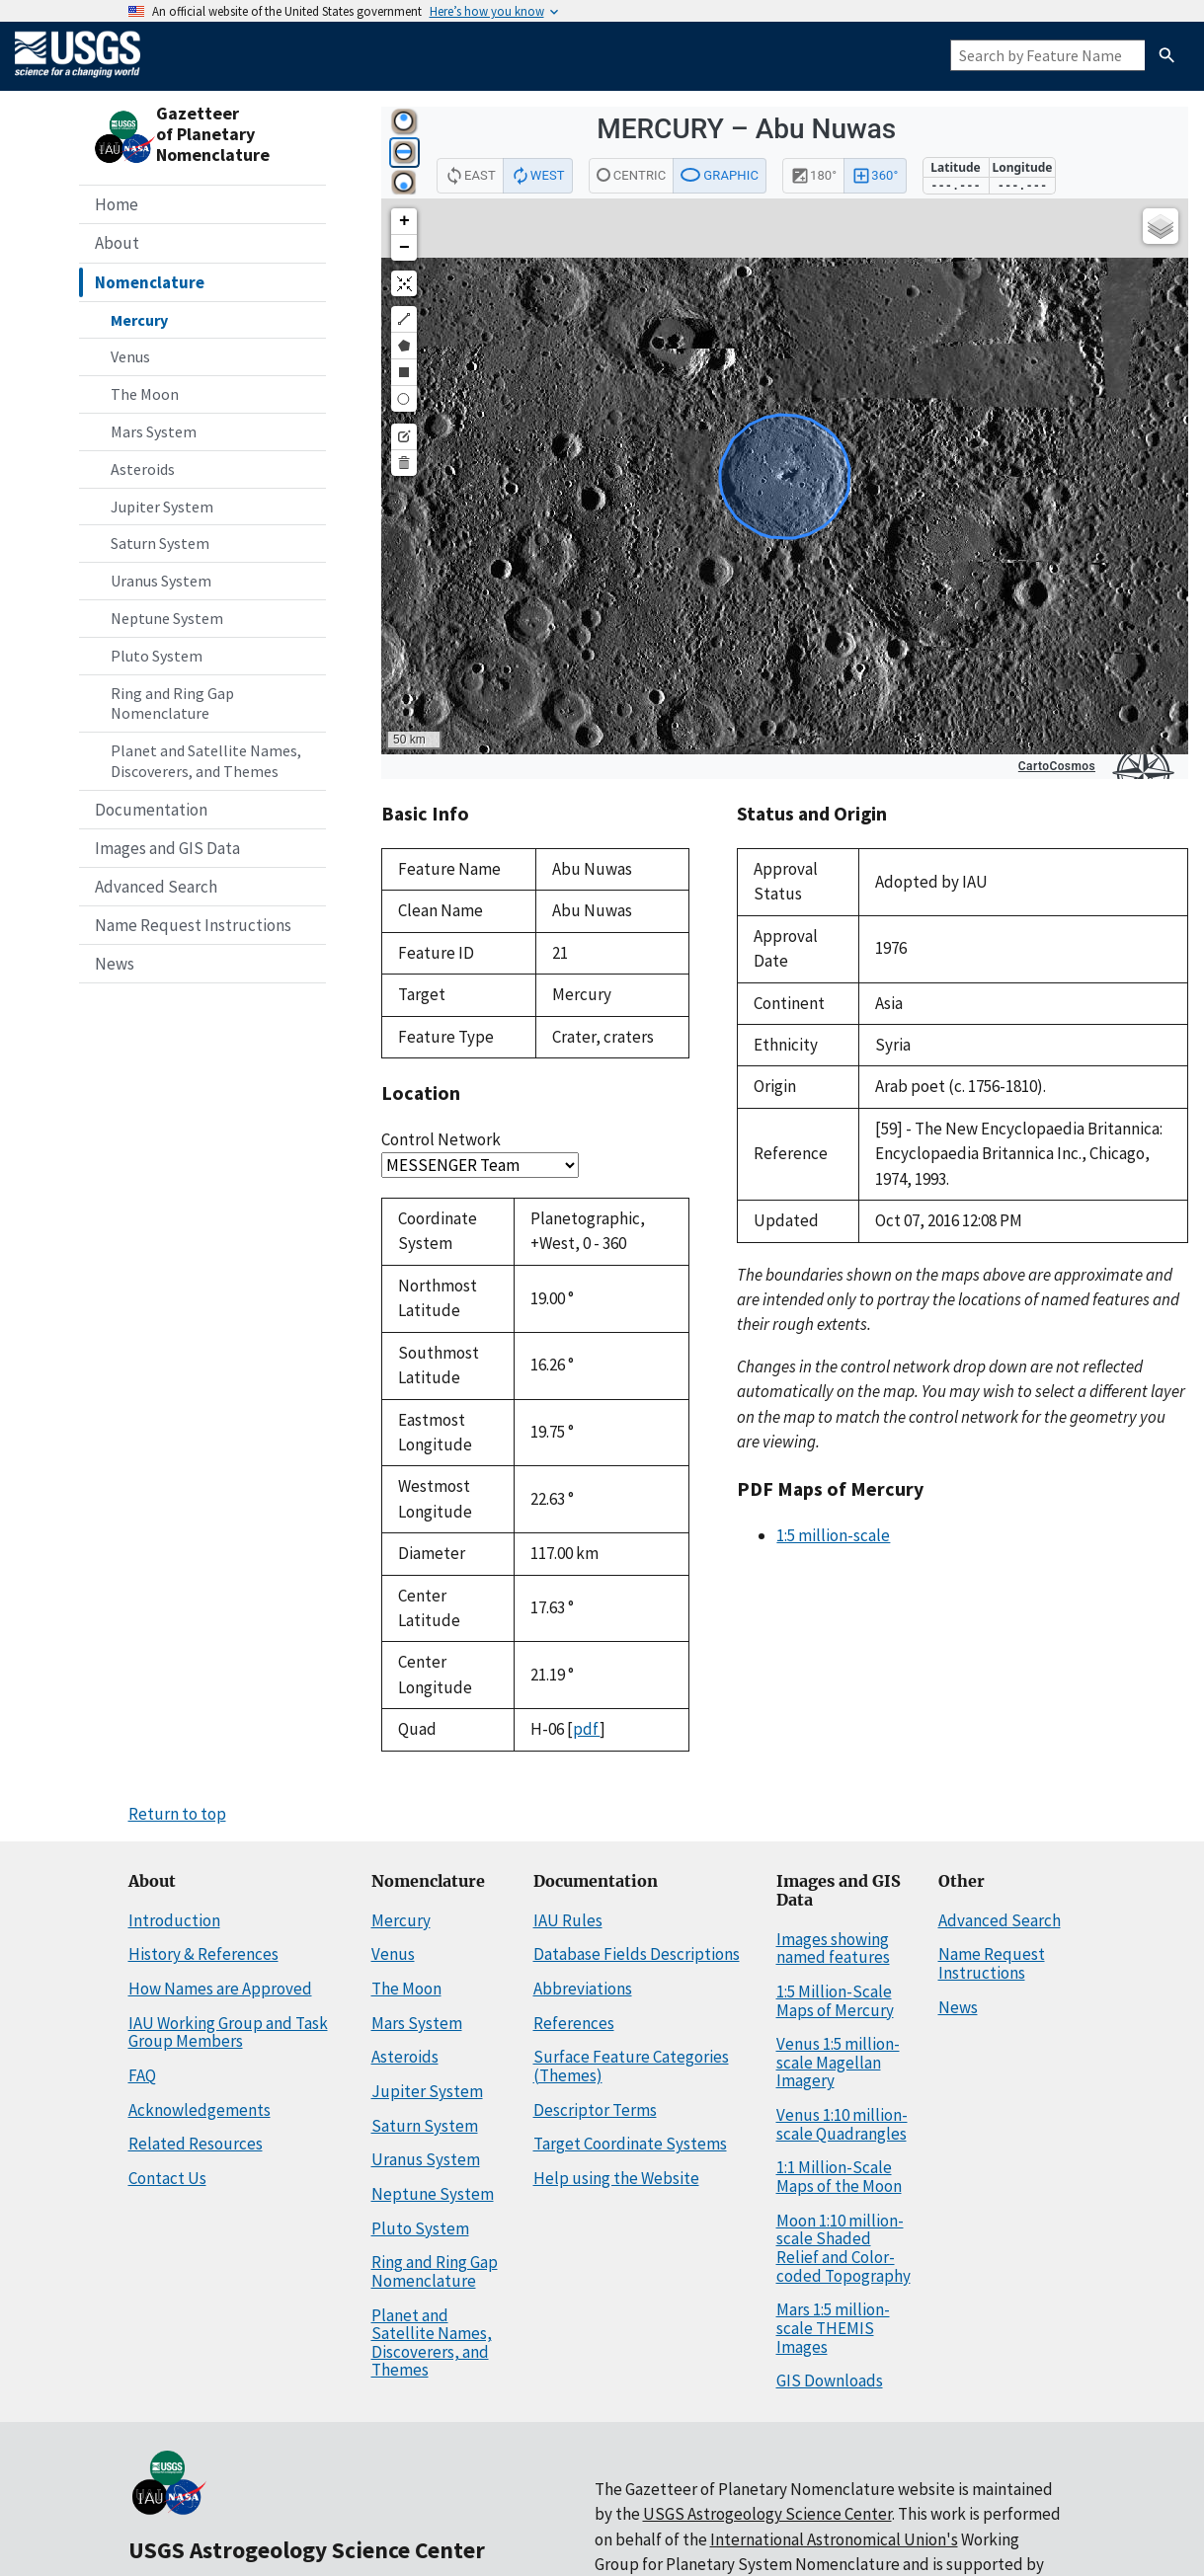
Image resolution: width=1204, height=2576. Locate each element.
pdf (586, 1729)
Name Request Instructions (193, 925)
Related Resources (195, 2143)
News (114, 964)
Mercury (139, 320)
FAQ (142, 2075)
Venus (130, 356)
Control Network (441, 1139)
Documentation (151, 809)
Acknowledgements (199, 2110)
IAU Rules (567, 1920)
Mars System (154, 431)
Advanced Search (156, 887)
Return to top (177, 1814)
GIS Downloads (829, 2380)
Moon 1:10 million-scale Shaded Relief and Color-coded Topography (843, 2248)
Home (116, 204)
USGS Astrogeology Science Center (306, 2550)
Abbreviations (582, 1988)
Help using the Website (616, 2178)
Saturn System (160, 543)
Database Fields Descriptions (636, 1954)
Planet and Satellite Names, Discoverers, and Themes (206, 761)
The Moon (145, 394)
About (117, 243)
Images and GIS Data (167, 848)
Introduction (174, 1920)
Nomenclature (149, 282)
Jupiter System (162, 506)
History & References (203, 1954)
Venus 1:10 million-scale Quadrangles (842, 2124)
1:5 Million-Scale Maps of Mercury (835, 2001)
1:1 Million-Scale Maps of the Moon (839, 2176)
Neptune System (167, 618)
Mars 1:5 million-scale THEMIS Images (833, 2328)
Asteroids (143, 469)
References (573, 2023)
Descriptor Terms (595, 2110)
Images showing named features (833, 1948)
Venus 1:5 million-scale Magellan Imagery (838, 2062)
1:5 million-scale (833, 1535)
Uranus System (161, 580)
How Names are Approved (220, 1988)
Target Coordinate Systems (630, 2143)
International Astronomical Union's (834, 2539)
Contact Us (167, 2178)
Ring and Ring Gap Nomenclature (172, 703)
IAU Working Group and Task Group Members (228, 2032)
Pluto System (156, 655)
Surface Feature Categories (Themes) (631, 2066)
